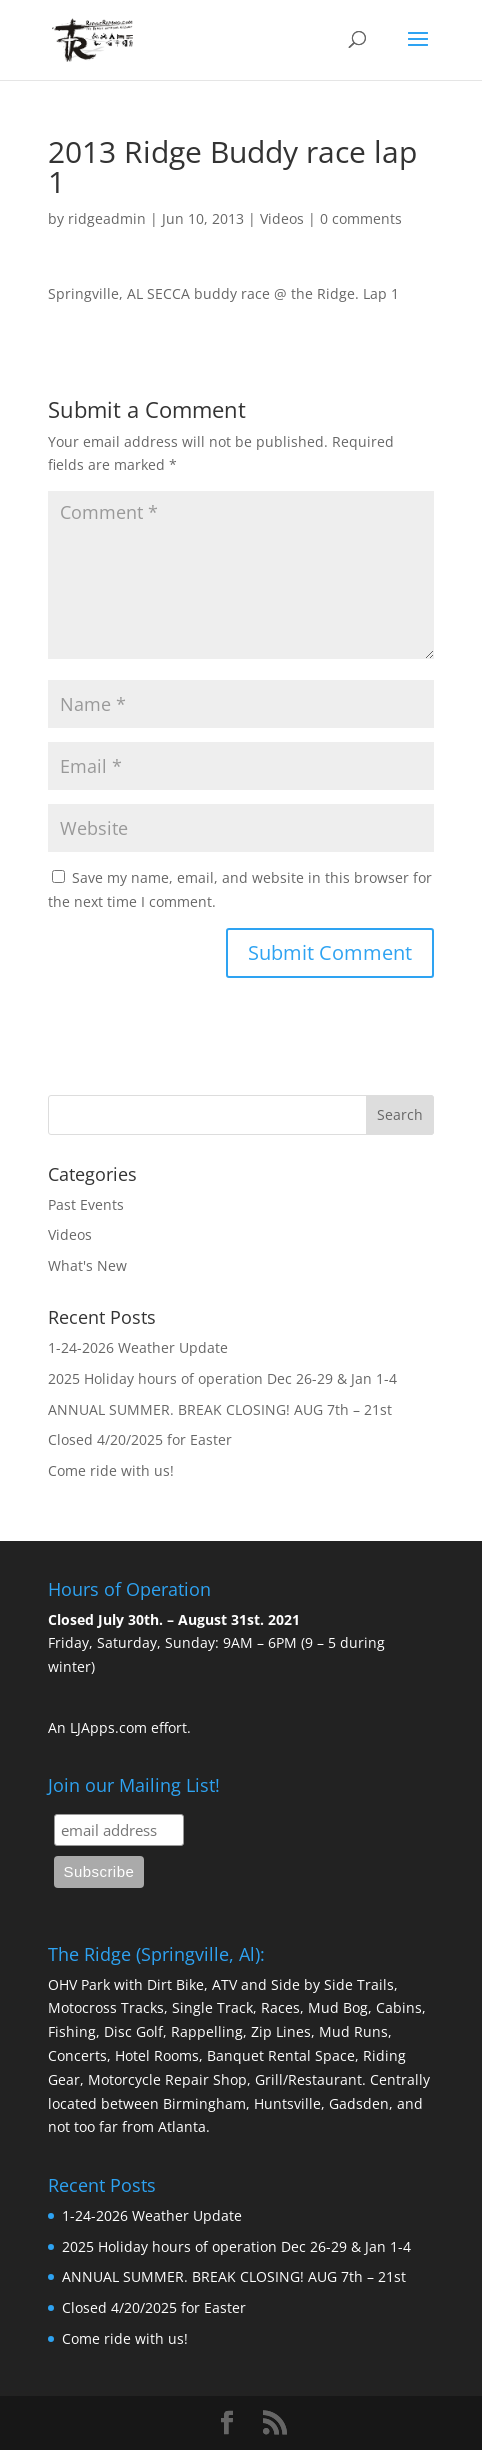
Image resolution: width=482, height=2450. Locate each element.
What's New (87, 1265)
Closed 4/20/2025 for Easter (140, 1439)
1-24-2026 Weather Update (138, 1347)
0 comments (361, 218)
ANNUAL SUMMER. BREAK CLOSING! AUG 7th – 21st (220, 1409)
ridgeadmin (107, 218)
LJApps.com (108, 1727)
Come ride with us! (111, 1470)
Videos (282, 218)
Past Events (86, 1204)
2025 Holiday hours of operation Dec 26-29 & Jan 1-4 (222, 1378)
